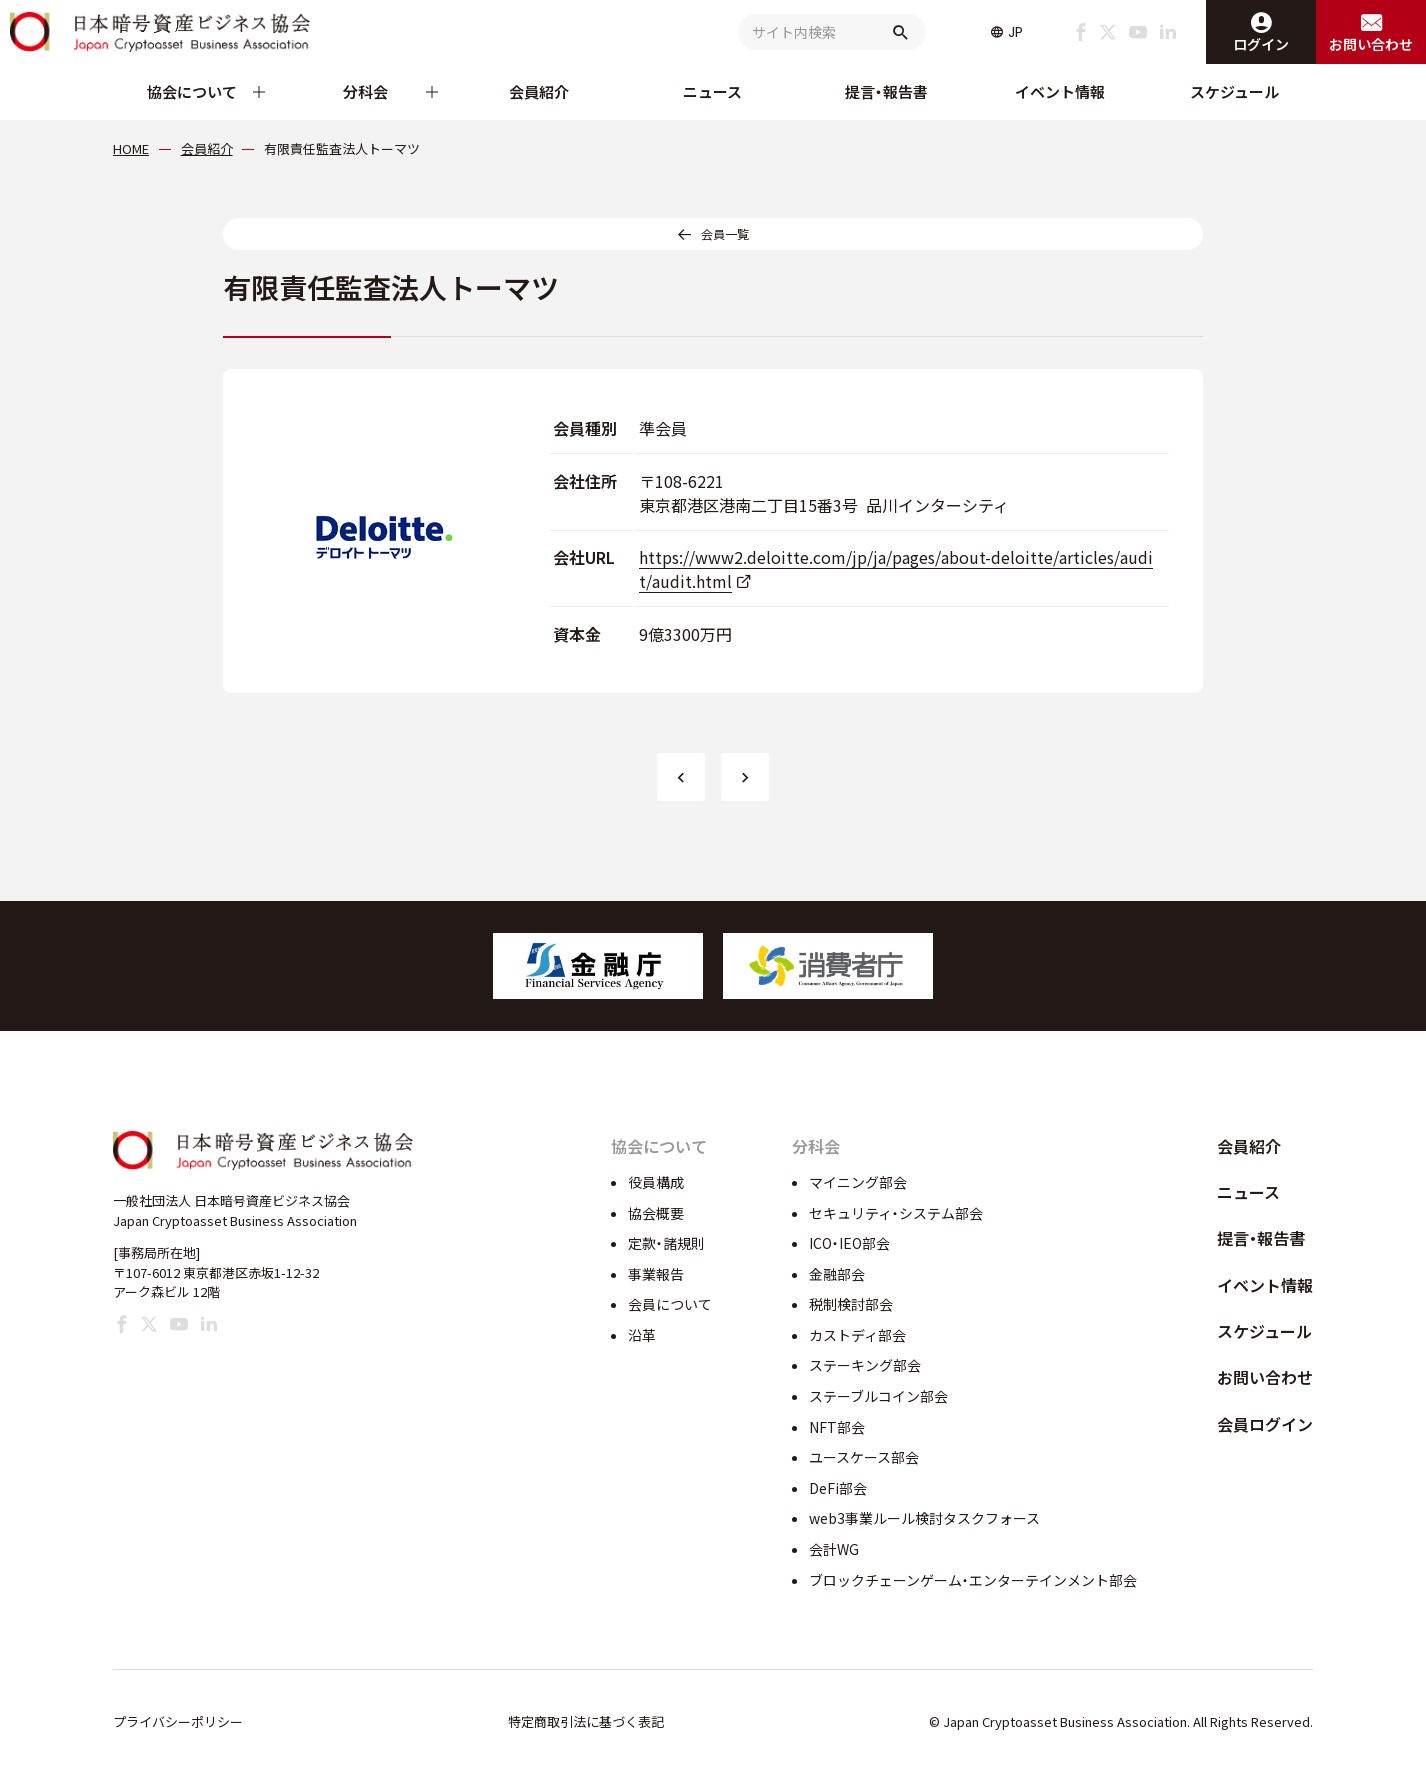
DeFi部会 (838, 1488)
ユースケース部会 (864, 1457)
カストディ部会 (857, 1335)
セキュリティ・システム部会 (896, 1213)
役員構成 (656, 1182)
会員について (670, 1304)
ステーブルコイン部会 (878, 1396)
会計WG (834, 1549)
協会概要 (656, 1213)
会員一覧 (725, 233)
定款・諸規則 (666, 1243)
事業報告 (656, 1274)
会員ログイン (1265, 1424)
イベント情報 (1060, 91)
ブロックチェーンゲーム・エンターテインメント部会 (973, 1580)
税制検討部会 (851, 1304)
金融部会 (837, 1274)
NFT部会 (837, 1427)
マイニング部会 (858, 1182)
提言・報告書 (886, 91)
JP (1015, 32)
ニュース (712, 91)
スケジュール (1234, 91)
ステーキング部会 (865, 1365)
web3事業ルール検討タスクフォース (924, 1518)
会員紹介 (539, 91)
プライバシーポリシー (178, 1721)
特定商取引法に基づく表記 (586, 1721)
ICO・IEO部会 (849, 1243)
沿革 (642, 1335)
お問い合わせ (1265, 1377)
